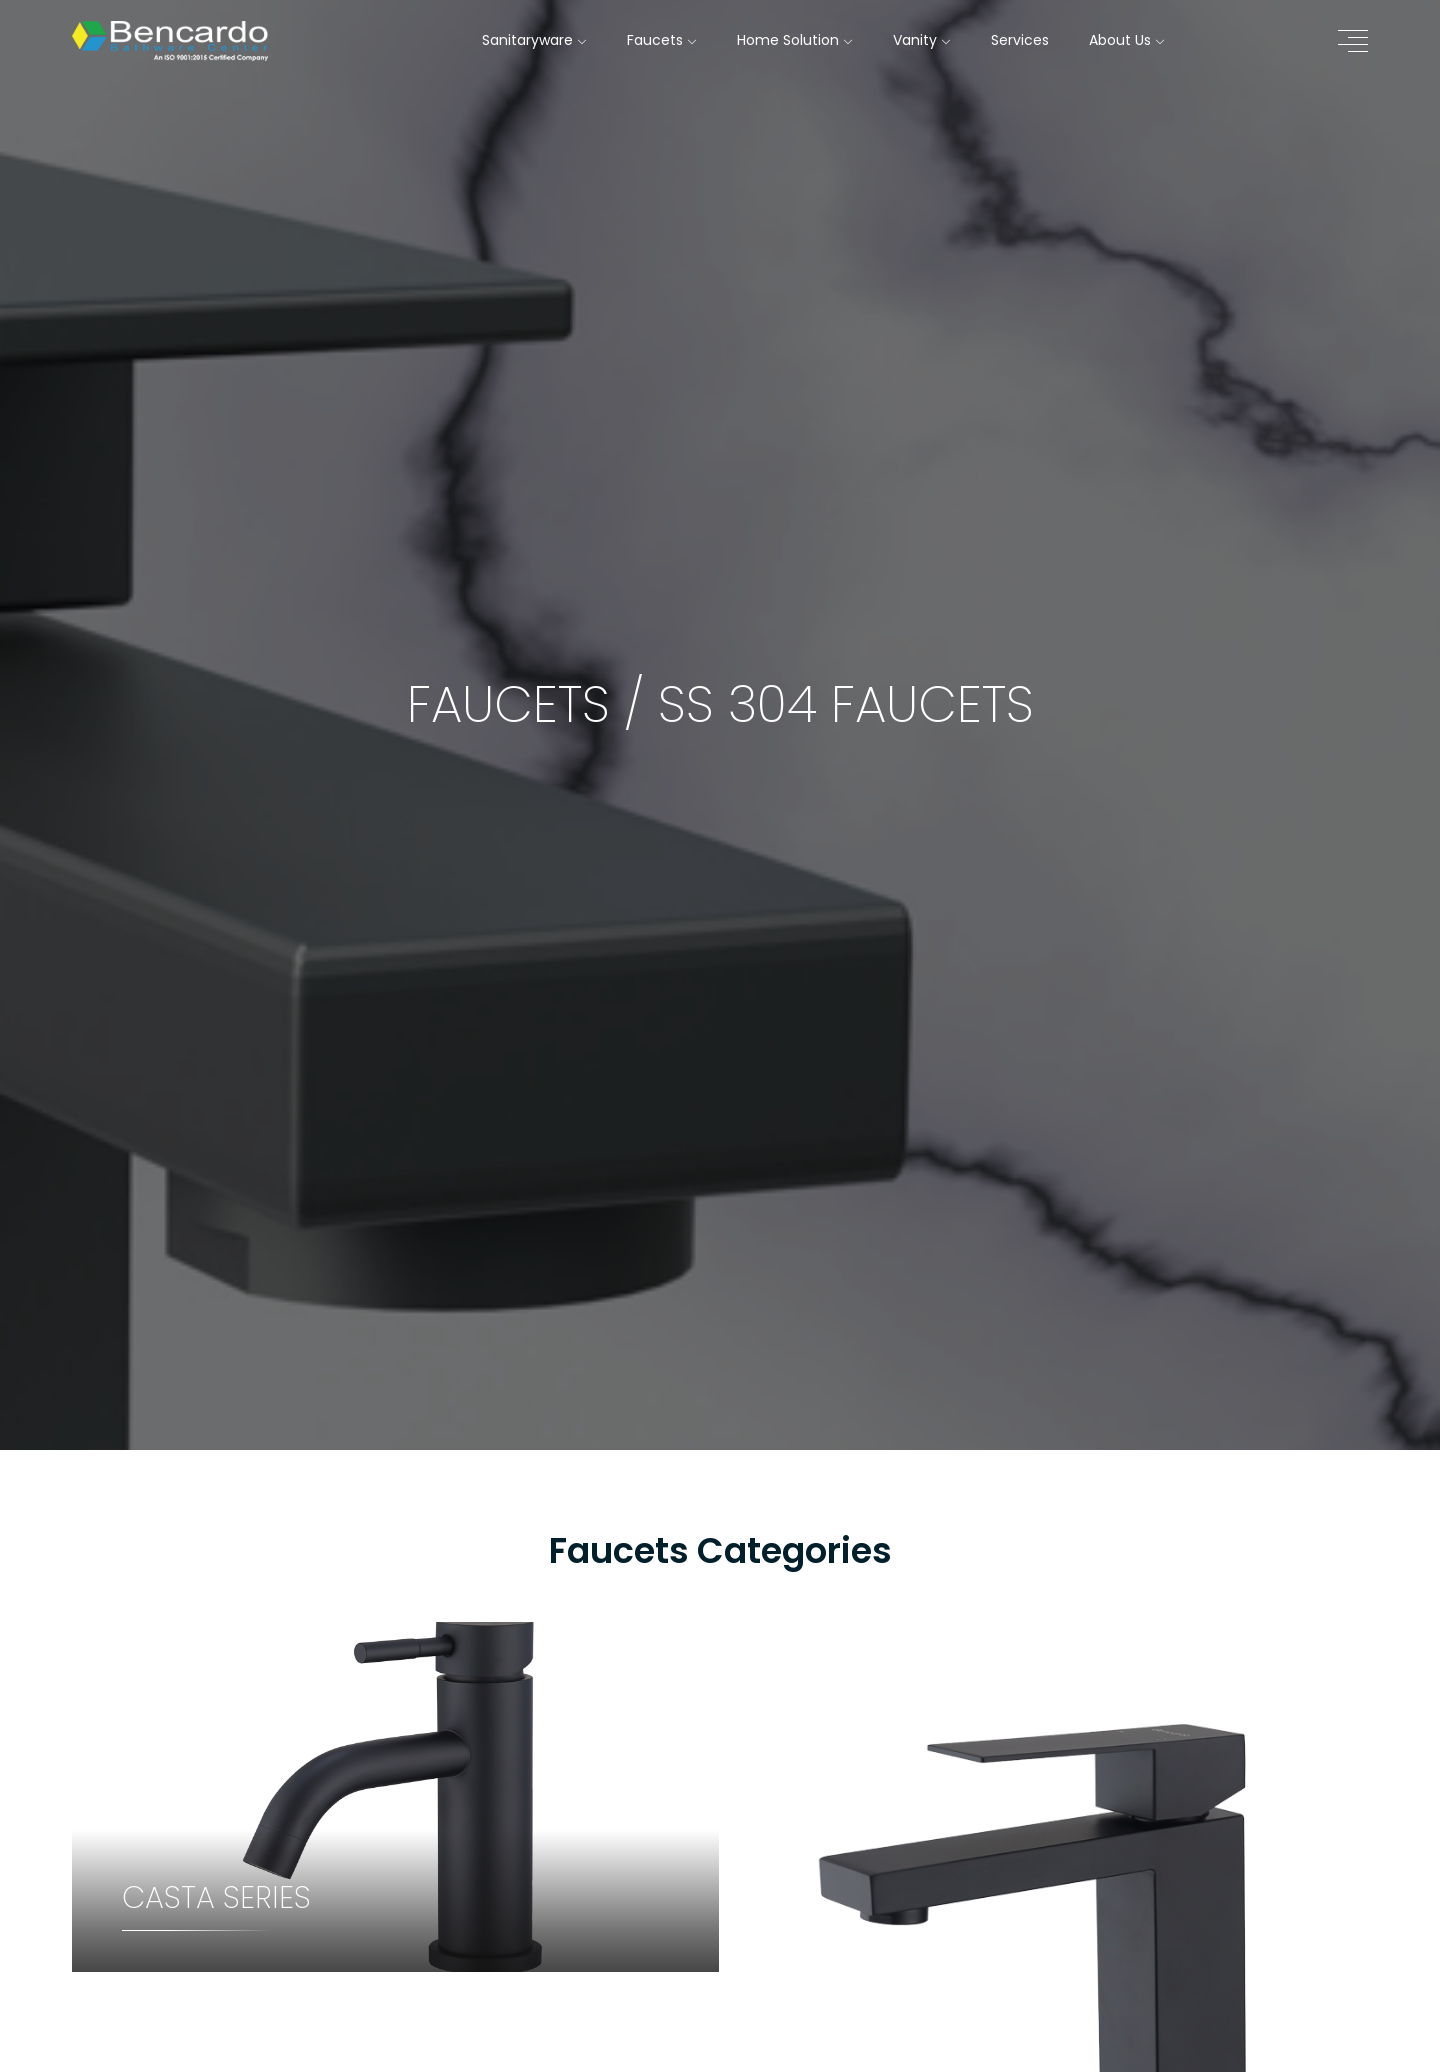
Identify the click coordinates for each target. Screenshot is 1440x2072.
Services (1020, 40)
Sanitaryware (534, 40)
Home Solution (795, 40)
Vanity (922, 40)
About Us (1127, 40)
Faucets (662, 40)
